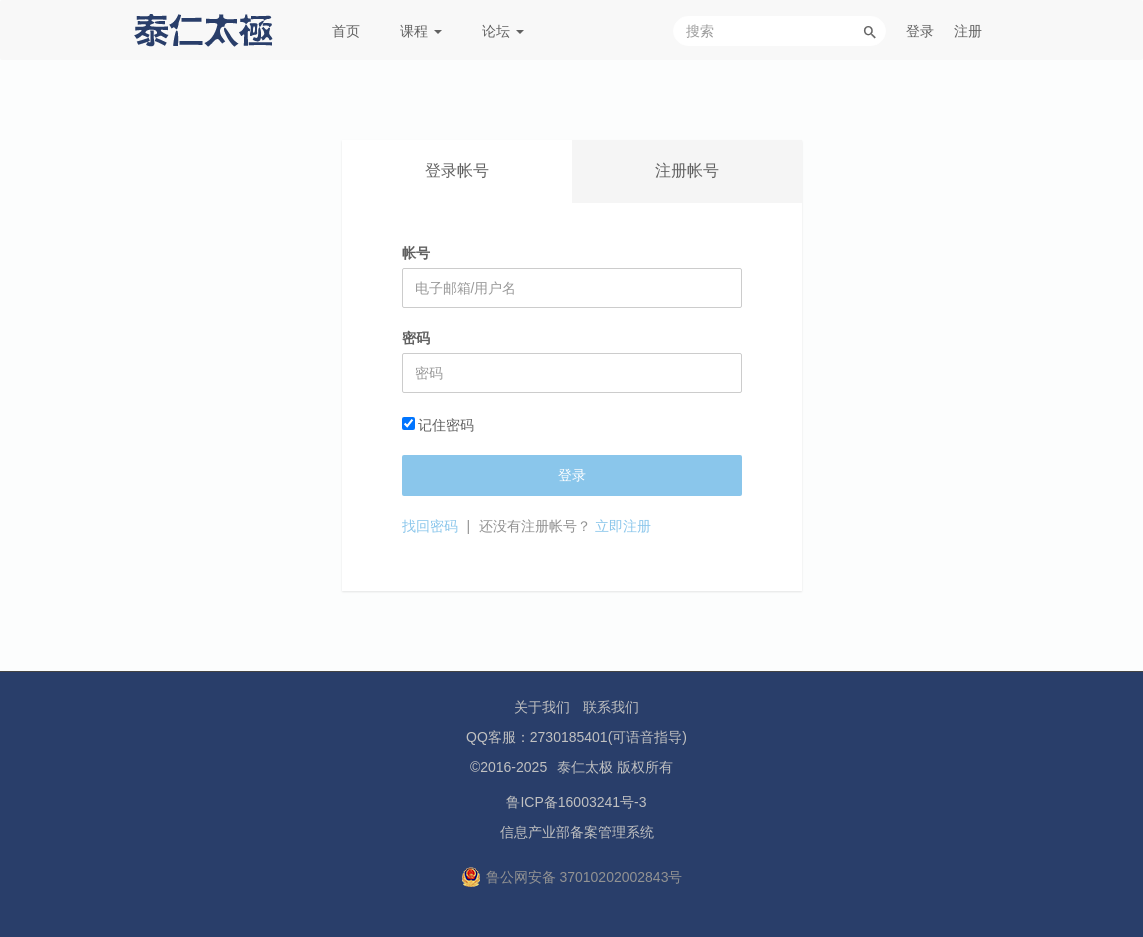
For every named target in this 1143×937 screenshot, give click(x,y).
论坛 (503, 31)
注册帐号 (687, 170)
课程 (421, 31)
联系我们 (611, 707)
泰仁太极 (585, 767)
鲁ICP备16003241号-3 (576, 802)
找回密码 (430, 526)
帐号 (416, 253)
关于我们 (542, 707)
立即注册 (623, 526)
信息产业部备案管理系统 (577, 832)
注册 (968, 31)
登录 (920, 31)
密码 (416, 338)
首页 (346, 31)
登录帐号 (457, 170)
